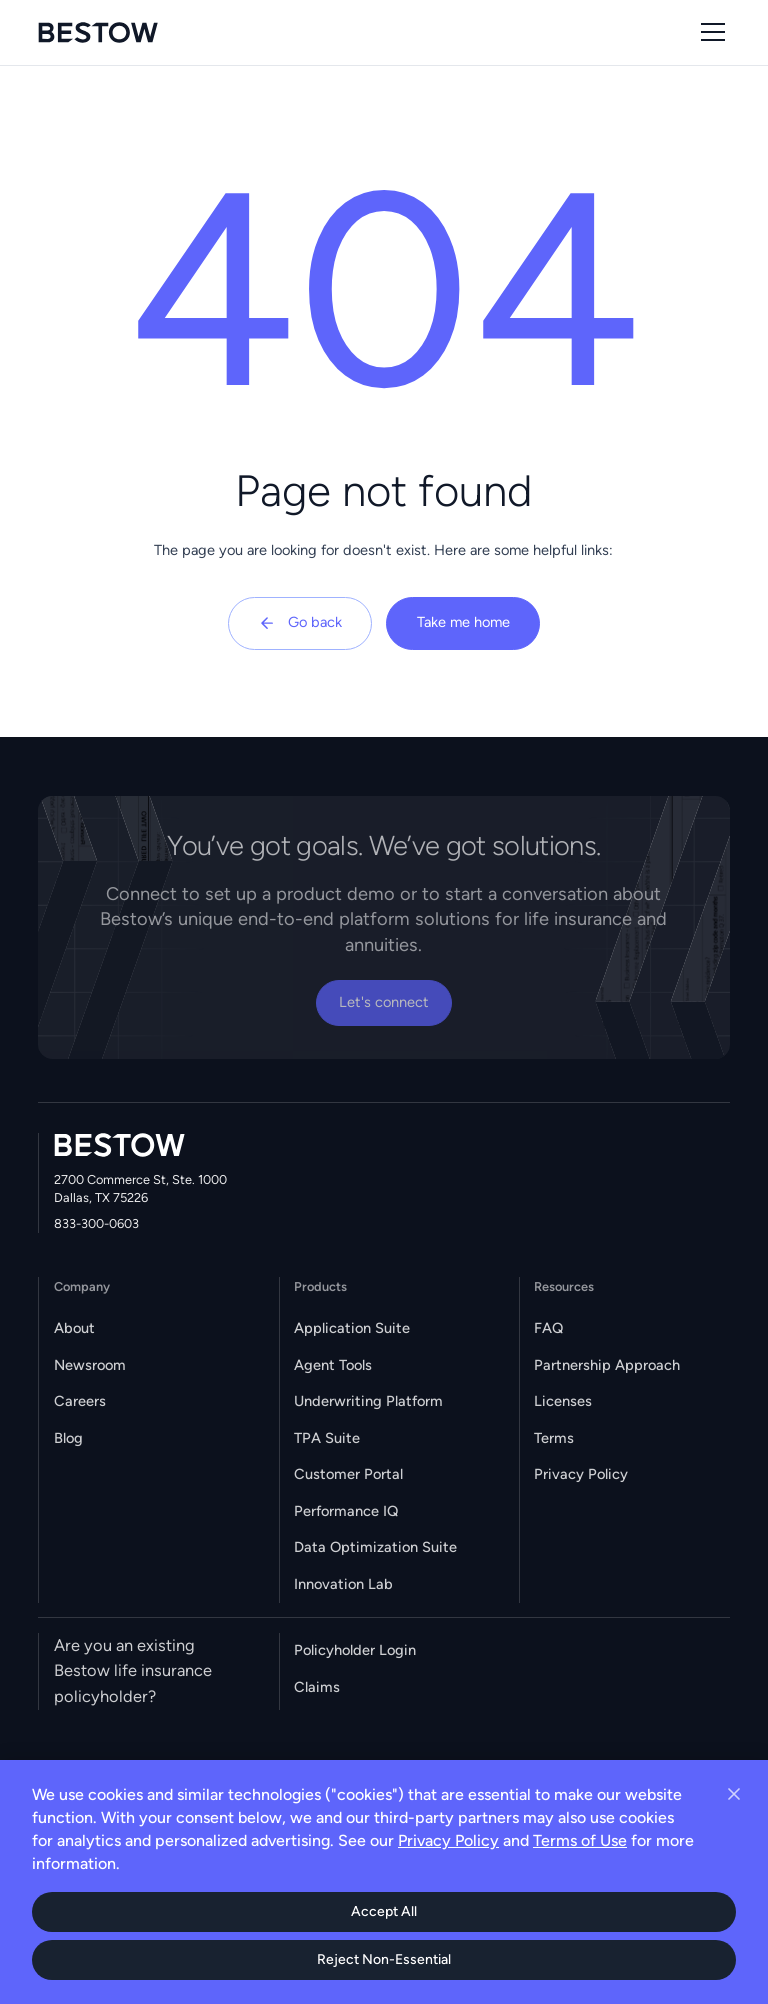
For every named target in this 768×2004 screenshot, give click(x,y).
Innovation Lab (343, 1584)
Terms (554, 1438)
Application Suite (352, 1328)
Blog (68, 1438)
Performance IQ (346, 1511)
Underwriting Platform (368, 1401)
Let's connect (384, 1002)
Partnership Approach (607, 1365)
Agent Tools (333, 1365)
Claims (317, 1687)
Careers (80, 1401)
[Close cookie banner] (734, 1794)
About (74, 1328)
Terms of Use (580, 1840)
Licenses (563, 1401)
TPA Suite (327, 1438)
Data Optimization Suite (375, 1547)
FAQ (548, 1328)
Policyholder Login (355, 1650)
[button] (709, 32)
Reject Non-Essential (384, 1959)
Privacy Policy (581, 1474)
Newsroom (90, 1365)
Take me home (463, 622)
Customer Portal (348, 1474)
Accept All (384, 1911)
